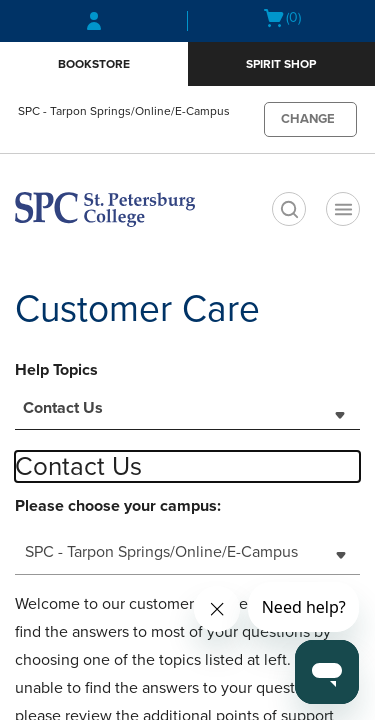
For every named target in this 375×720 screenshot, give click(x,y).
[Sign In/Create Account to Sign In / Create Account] (94, 21)
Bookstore (94, 64)
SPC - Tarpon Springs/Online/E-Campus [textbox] (161, 552)
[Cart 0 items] (281, 18)
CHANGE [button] (308, 119)
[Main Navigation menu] (343, 209)
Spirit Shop (281, 64)
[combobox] (187, 414)
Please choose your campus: (118, 506)
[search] (289, 209)
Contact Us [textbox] (63, 408)
